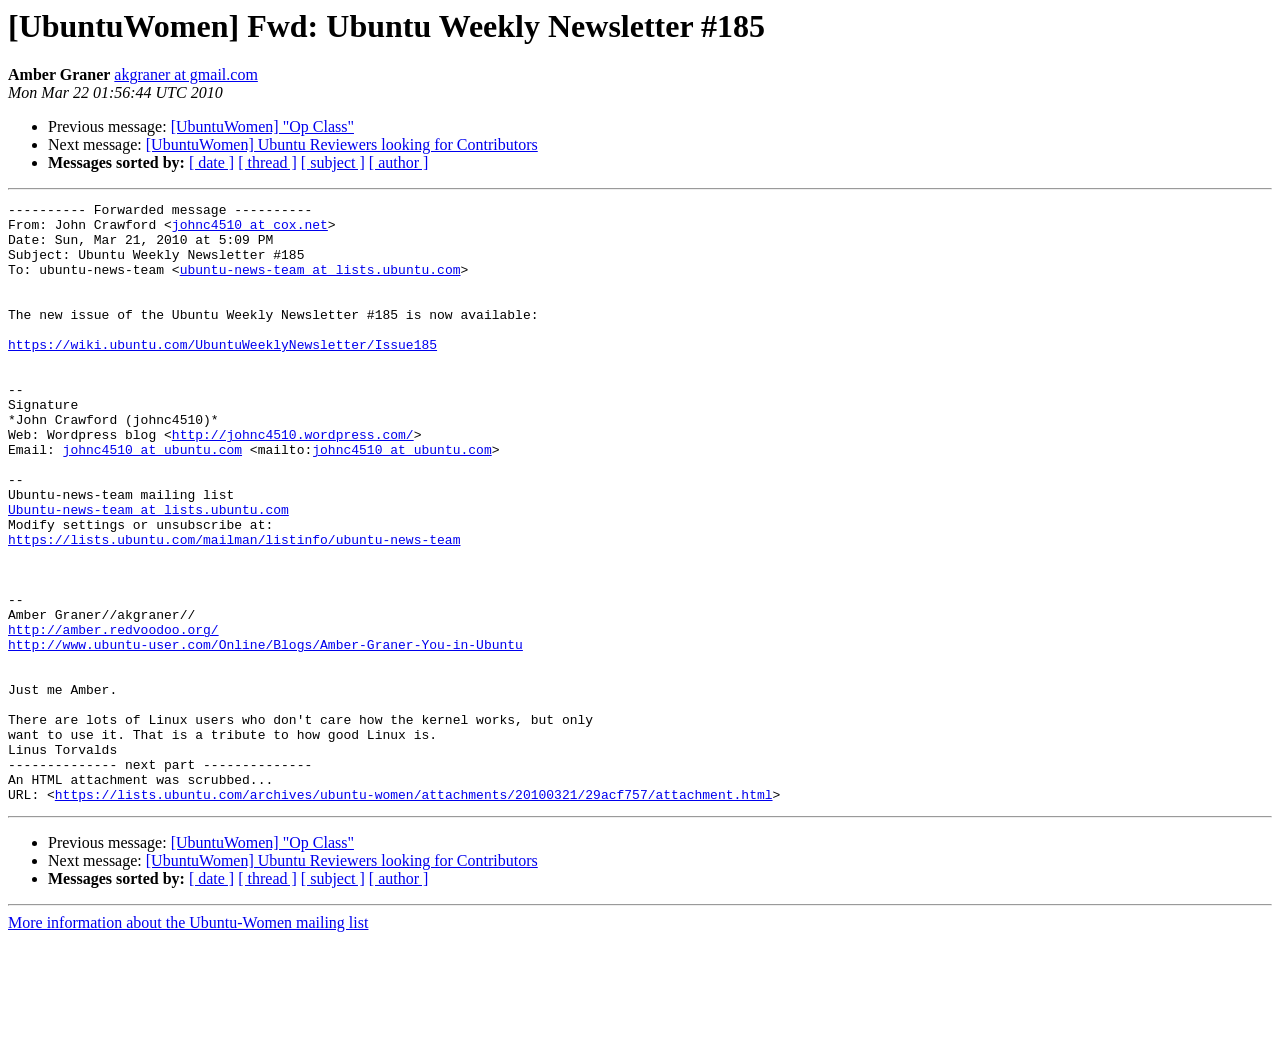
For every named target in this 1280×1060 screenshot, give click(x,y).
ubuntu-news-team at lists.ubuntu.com (320, 284)
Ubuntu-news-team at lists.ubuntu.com (148, 572)
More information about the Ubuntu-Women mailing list (188, 1042)
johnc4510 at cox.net (250, 230)
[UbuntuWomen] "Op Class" (262, 126)
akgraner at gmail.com (186, 74)
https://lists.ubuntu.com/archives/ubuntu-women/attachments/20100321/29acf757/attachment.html (414, 914)
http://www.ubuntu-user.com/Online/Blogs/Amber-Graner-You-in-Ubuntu (265, 734)
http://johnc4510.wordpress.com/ (293, 482)
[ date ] (211, 162)
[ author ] (399, 162)
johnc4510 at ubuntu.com (152, 500)
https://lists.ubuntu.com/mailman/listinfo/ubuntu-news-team (234, 608)
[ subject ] (333, 162)
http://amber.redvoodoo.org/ (113, 716)
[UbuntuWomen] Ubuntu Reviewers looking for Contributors (342, 144)
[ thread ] (267, 162)
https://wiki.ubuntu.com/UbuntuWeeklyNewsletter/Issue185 (222, 374)
